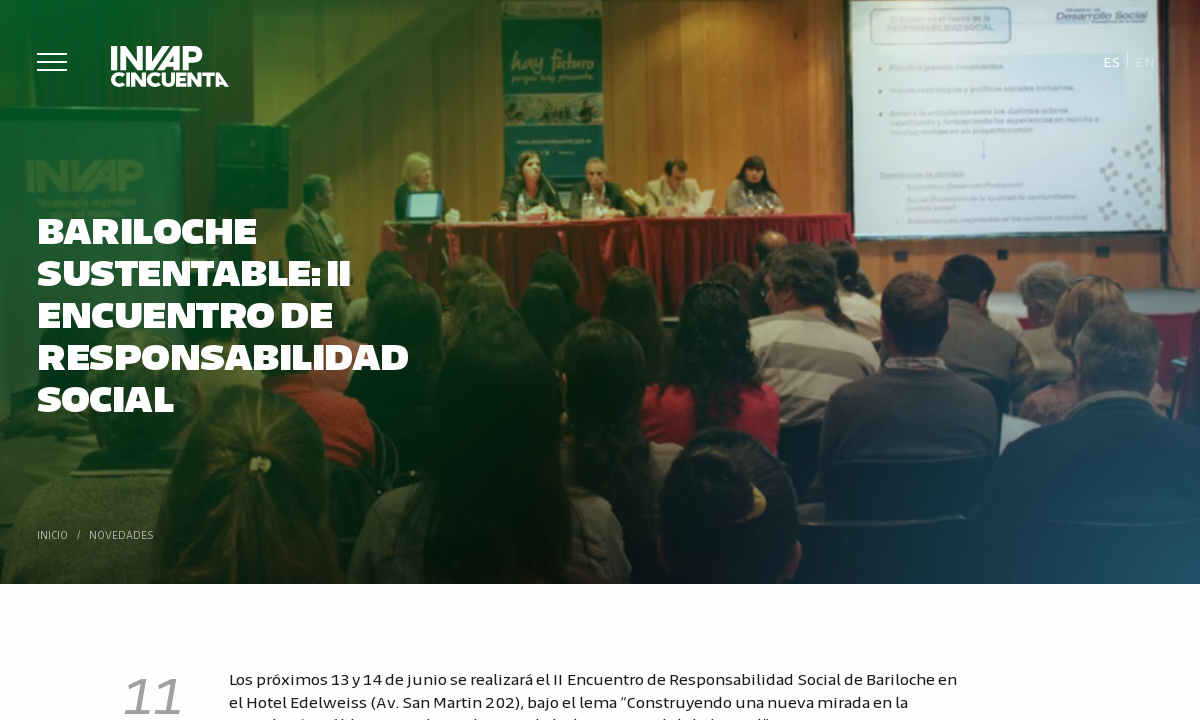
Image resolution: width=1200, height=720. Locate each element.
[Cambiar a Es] (1111, 60)
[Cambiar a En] (1145, 60)
